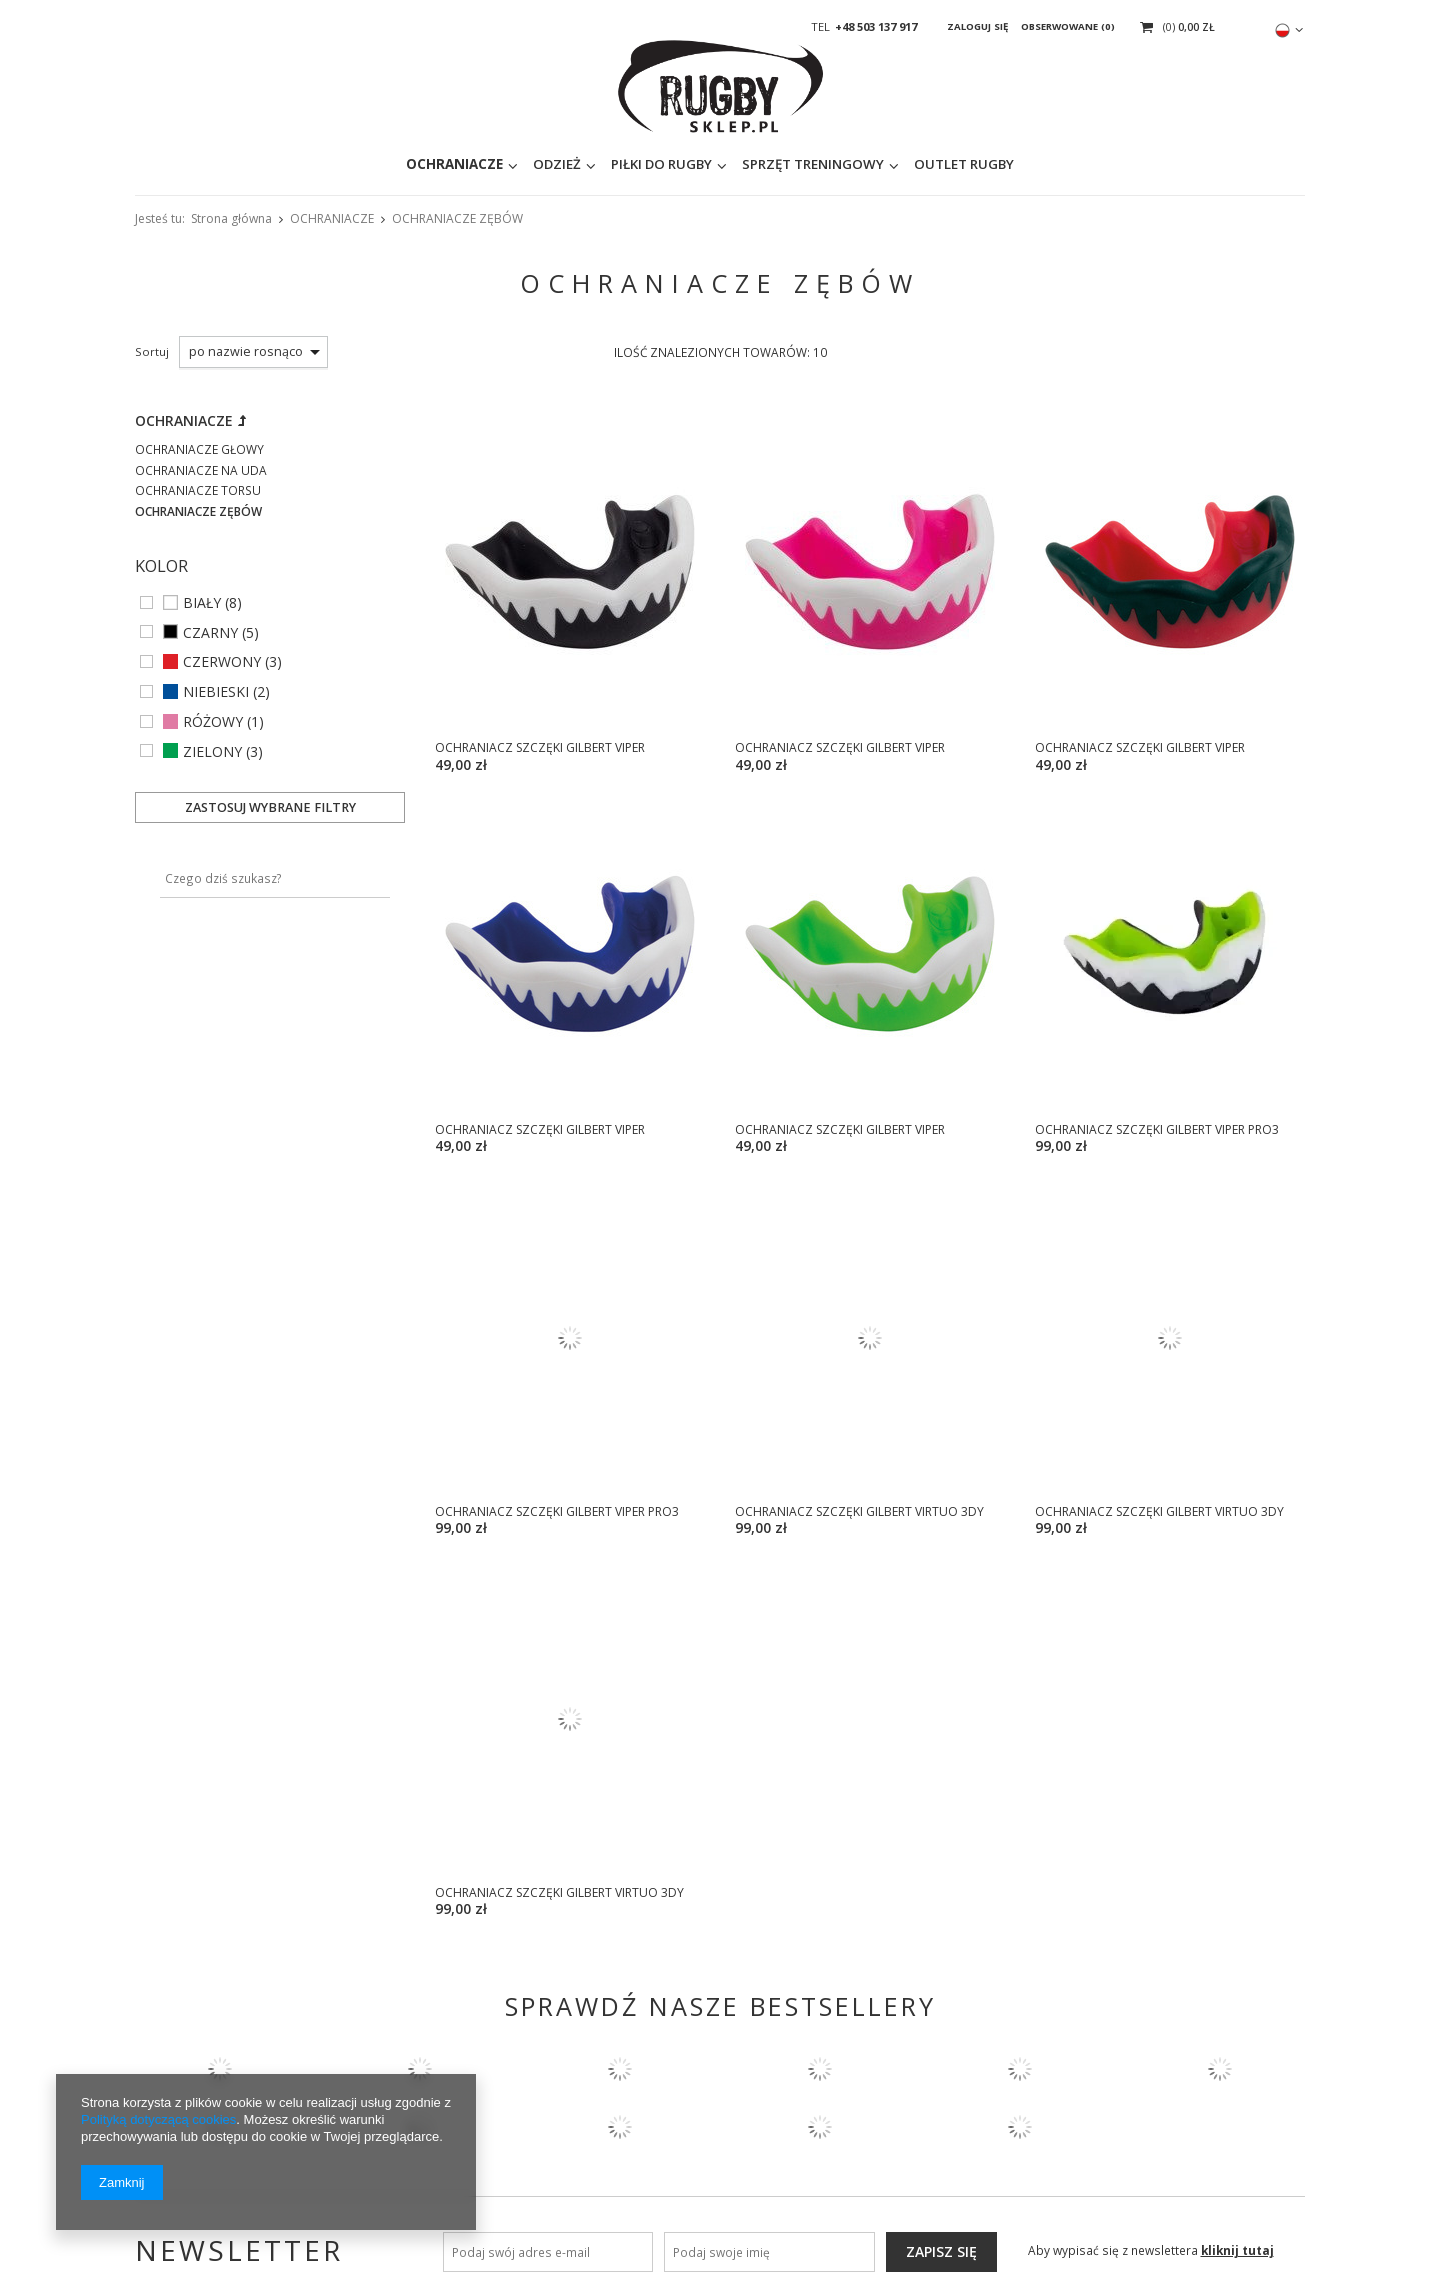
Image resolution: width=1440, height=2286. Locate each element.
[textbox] (1039, 170)
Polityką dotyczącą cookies (158, 2119)
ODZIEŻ (432, 169)
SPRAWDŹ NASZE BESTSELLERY (720, 2006)
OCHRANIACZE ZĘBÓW (198, 511)
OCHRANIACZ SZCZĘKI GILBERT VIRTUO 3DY (859, 1511)
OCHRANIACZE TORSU (198, 490)
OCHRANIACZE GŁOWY (199, 449)
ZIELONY (212, 752)
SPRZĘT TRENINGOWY (688, 169)
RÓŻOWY (213, 722)
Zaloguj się (979, 26)
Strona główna (231, 218)
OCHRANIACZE (329, 169)
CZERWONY (222, 662)
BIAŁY (202, 603)
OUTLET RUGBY (839, 169)
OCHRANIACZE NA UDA (201, 470)
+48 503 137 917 (876, 26)
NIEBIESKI (216, 692)
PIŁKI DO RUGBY (536, 169)
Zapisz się (941, 2251)
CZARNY (210, 633)
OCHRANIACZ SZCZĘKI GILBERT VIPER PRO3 (1157, 1129)
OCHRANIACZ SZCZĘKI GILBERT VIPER (540, 747)
